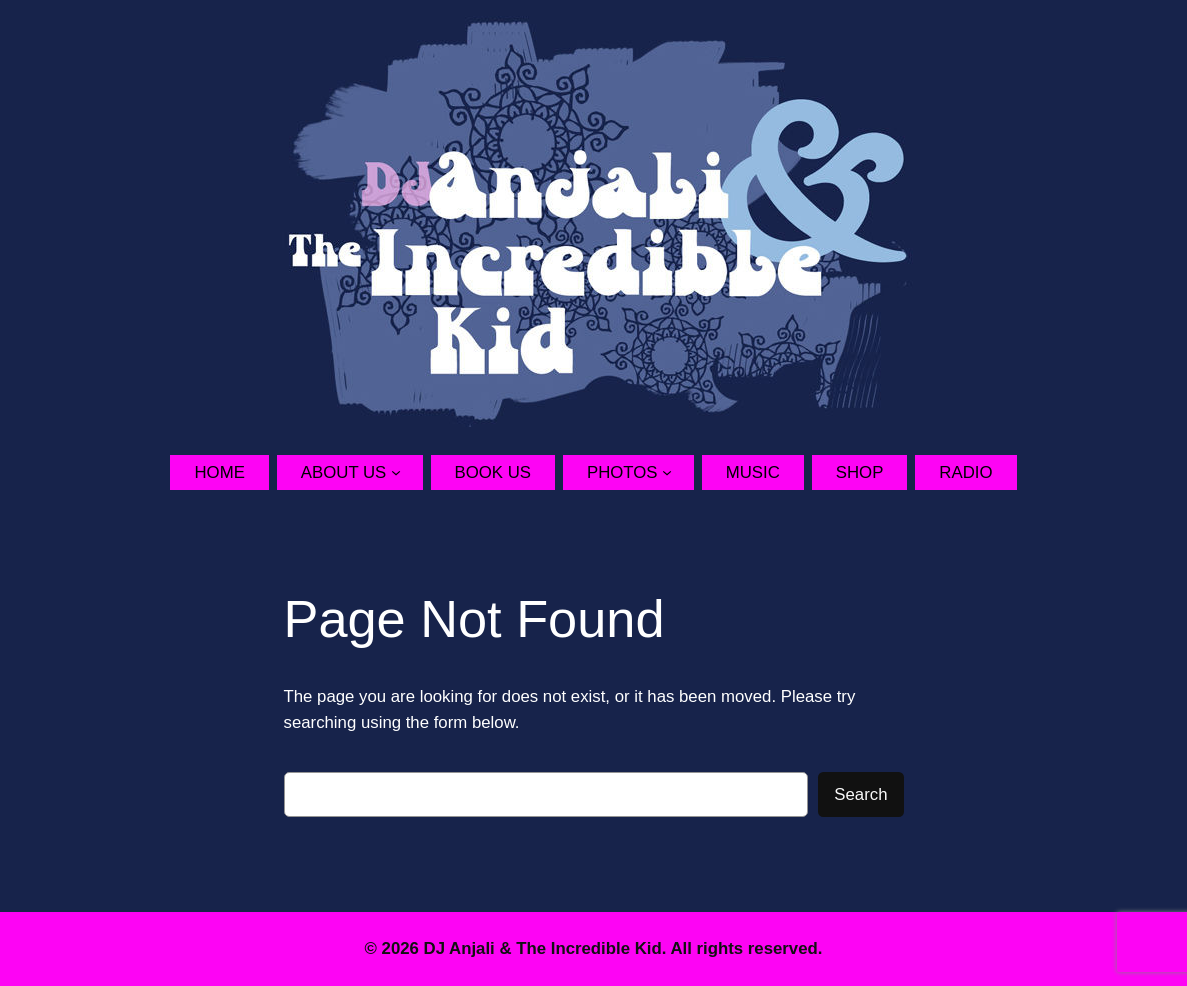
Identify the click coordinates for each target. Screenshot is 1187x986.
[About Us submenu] (407, 472)
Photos (622, 472)
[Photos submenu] (678, 472)
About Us (343, 472)
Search (860, 794)
